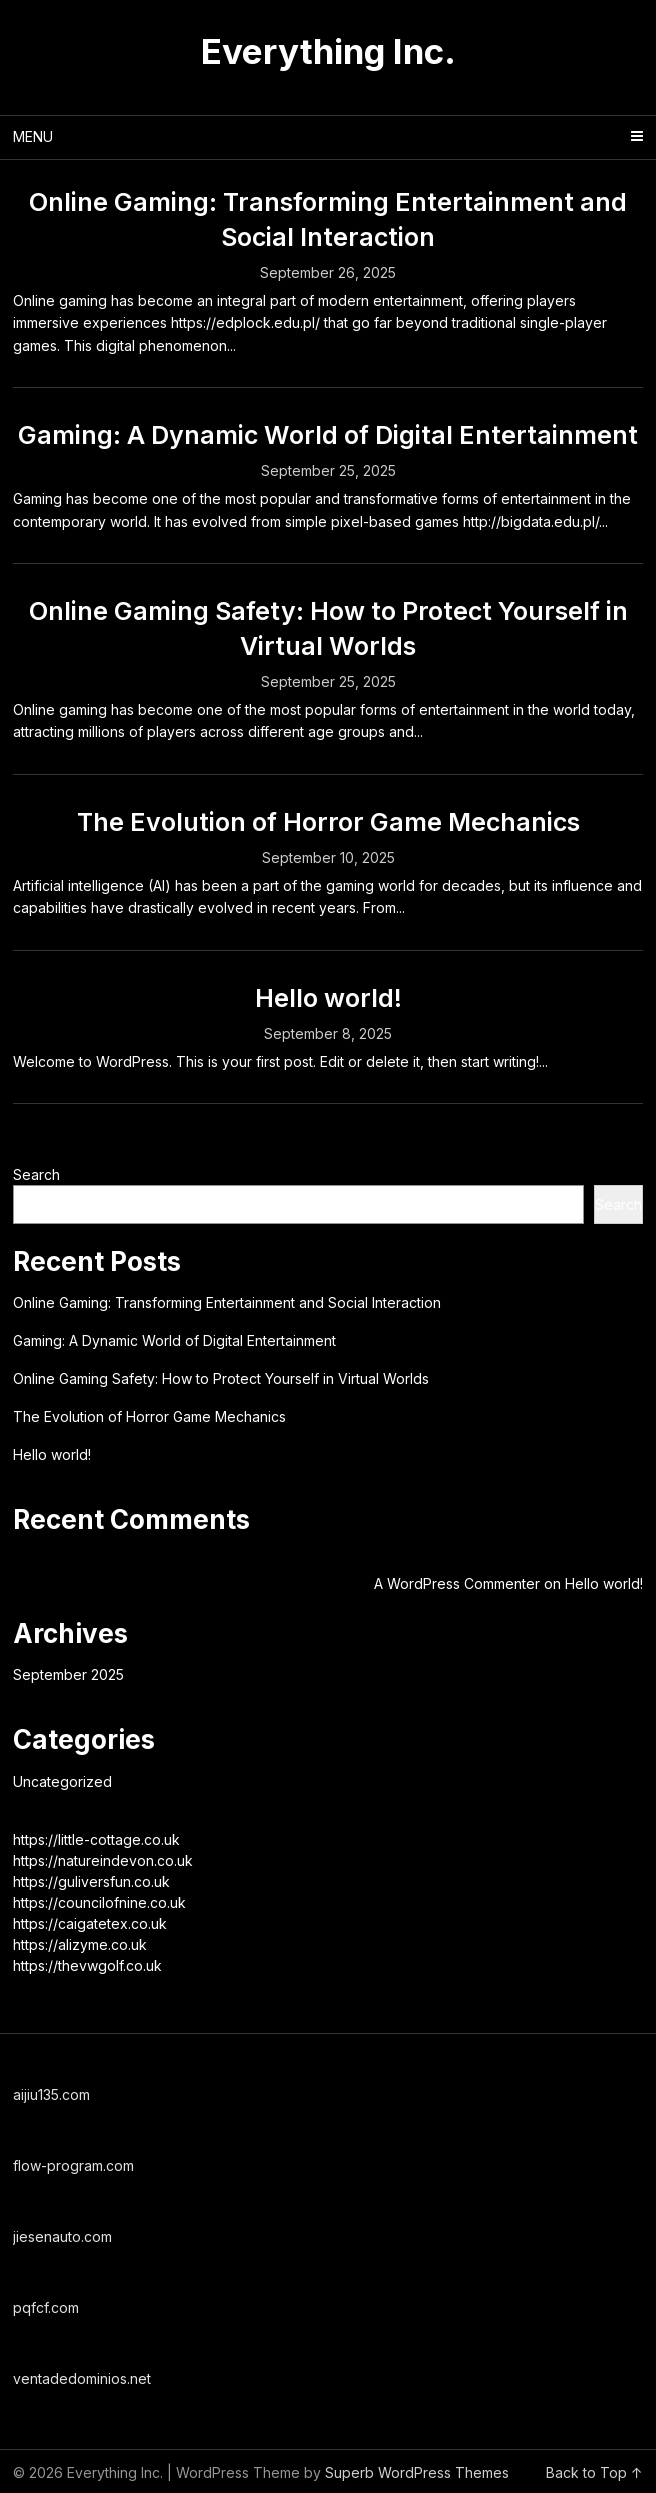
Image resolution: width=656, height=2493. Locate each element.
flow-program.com (73, 2165)
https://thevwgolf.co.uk (87, 1965)
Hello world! (328, 998)
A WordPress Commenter (457, 1583)
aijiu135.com (51, 2094)
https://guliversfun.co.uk (91, 1881)
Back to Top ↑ (594, 2472)
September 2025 (68, 1674)
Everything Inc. (328, 51)
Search (36, 1174)
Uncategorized (62, 1781)
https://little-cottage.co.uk (96, 1839)
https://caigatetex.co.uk (90, 1923)
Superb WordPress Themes (417, 2472)
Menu (33, 136)
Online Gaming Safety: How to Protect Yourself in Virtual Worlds (221, 1378)
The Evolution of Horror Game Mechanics (328, 822)
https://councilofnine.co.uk (99, 1902)
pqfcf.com (46, 2307)
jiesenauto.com (62, 2236)
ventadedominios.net (82, 2378)
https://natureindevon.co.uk (103, 1860)
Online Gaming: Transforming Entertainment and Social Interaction (227, 1302)
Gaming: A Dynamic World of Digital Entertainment (328, 435)
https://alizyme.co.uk (80, 1944)
